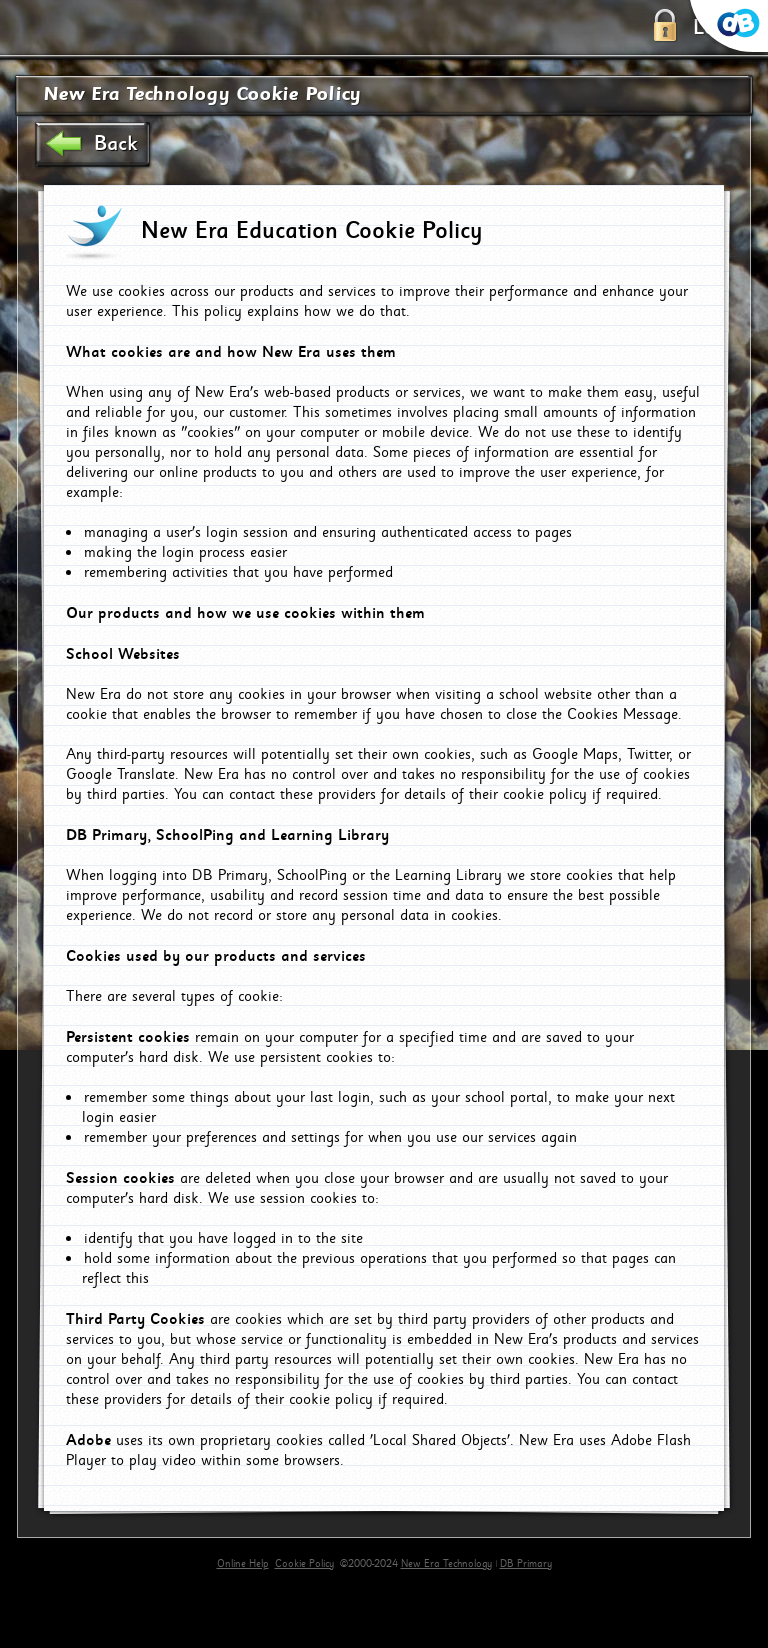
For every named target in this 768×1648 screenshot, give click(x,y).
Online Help (243, 1564)
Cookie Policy (304, 1564)
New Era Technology (446, 1564)
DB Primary (526, 1564)
